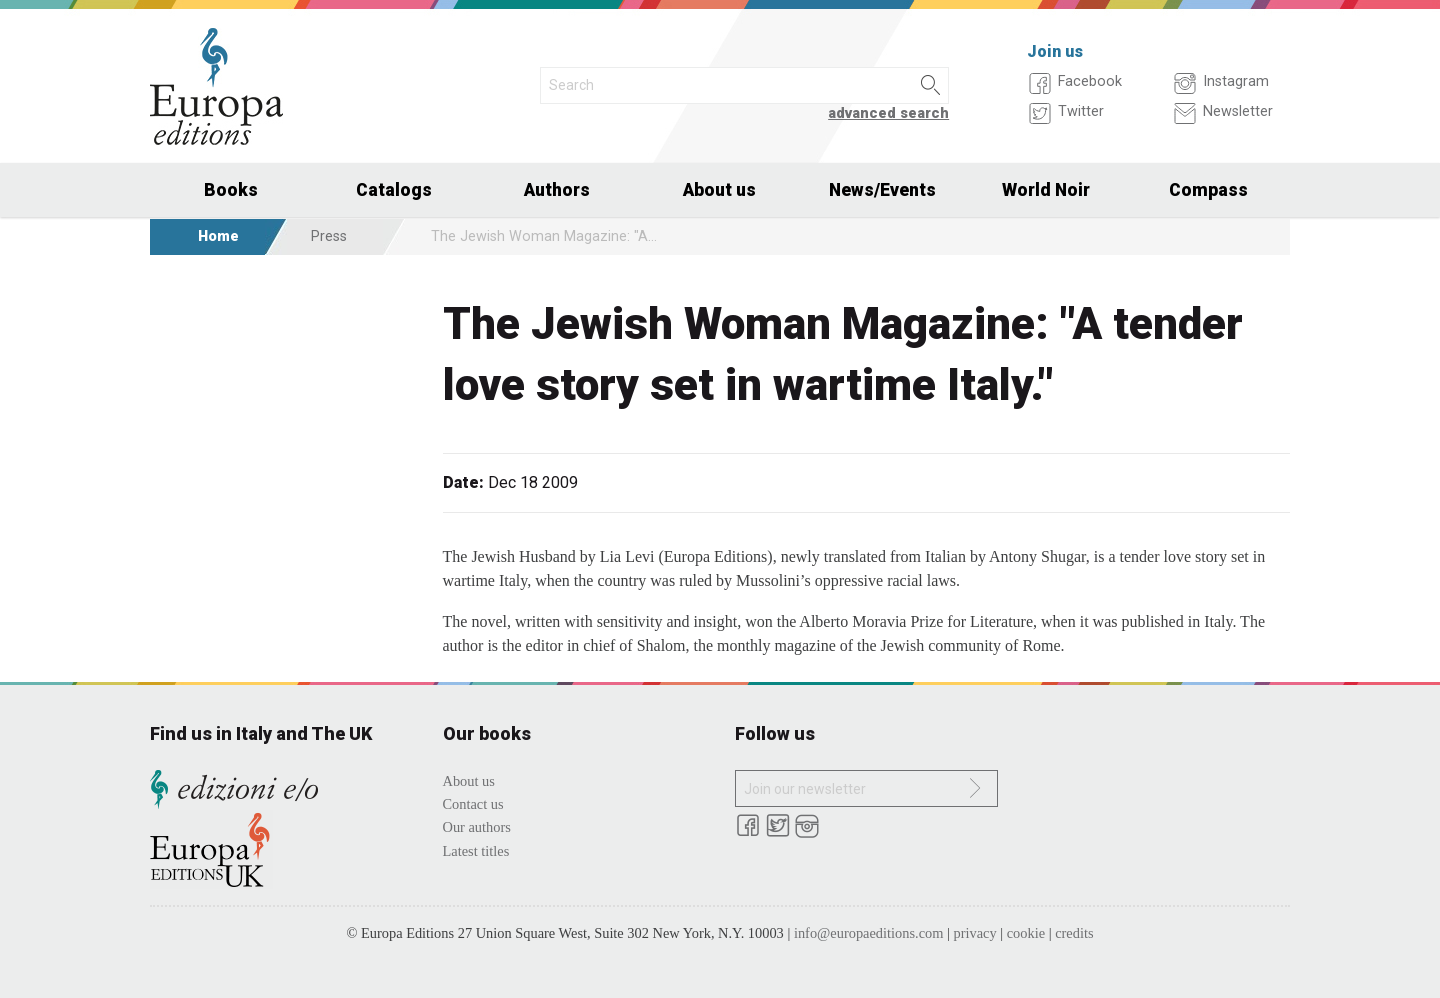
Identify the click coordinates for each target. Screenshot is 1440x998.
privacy (975, 933)
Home (218, 236)
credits (1074, 933)
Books (231, 190)
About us (719, 190)
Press (329, 236)
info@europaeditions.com (869, 933)
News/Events (882, 190)
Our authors (477, 827)
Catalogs (394, 190)
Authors (557, 190)
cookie (1026, 933)
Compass (1208, 190)
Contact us (473, 804)
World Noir (1046, 190)
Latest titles (476, 851)
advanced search (888, 113)
